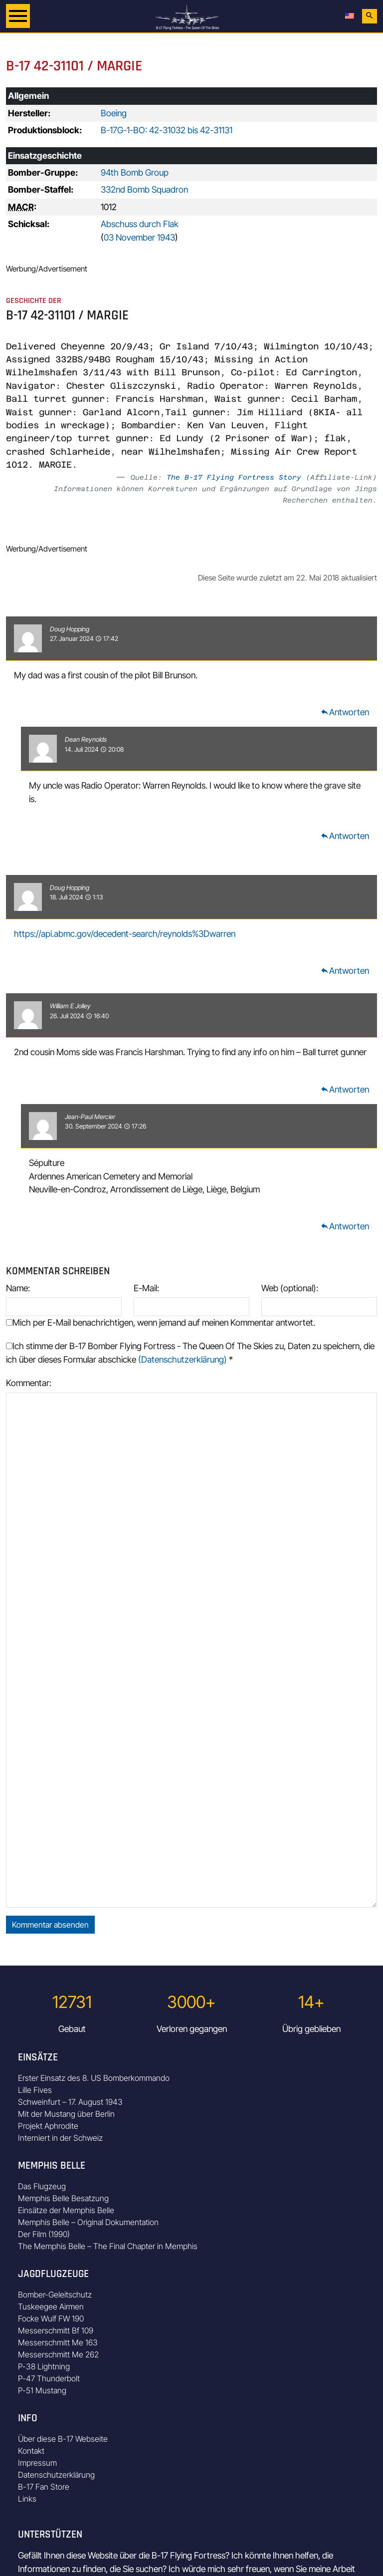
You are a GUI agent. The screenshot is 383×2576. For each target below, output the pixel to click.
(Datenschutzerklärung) (182, 1359)
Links (27, 2499)
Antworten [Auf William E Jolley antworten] (344, 1089)
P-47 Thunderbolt (49, 2378)
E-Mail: (146, 1288)
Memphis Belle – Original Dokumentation (88, 2222)
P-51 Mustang (42, 2390)
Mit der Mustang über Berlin (66, 2114)
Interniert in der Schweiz (60, 2138)
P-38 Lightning (44, 2366)
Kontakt (31, 2451)
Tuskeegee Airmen (51, 2306)
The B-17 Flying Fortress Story (234, 477)
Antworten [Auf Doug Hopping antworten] (344, 712)
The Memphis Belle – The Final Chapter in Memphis (107, 2246)
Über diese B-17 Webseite (63, 2439)
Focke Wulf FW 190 (51, 2318)
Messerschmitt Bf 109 (55, 2330)
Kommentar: (28, 1383)
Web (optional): (289, 1288)
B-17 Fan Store (43, 2487)
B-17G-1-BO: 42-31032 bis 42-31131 (166, 130)
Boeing (114, 113)
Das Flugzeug (42, 2186)
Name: (18, 1288)
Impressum (37, 2463)
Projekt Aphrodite (48, 2126)
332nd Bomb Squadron (144, 189)
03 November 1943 (139, 237)
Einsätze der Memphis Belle (66, 2210)
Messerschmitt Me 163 (58, 2342)
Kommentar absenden (50, 1925)
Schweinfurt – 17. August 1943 (70, 2102)
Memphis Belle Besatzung (63, 2198)
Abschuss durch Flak (140, 224)
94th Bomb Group (135, 172)
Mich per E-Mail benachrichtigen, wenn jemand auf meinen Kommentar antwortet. (160, 1322)
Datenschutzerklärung (56, 2475)
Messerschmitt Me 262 (58, 2354)
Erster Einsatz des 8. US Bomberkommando (94, 2078)
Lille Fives (35, 2090)
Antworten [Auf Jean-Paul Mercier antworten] (344, 1226)
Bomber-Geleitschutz (55, 2294)
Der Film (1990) (44, 2234)
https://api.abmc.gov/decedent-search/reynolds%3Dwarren (124, 933)
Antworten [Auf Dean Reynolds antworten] (344, 836)
